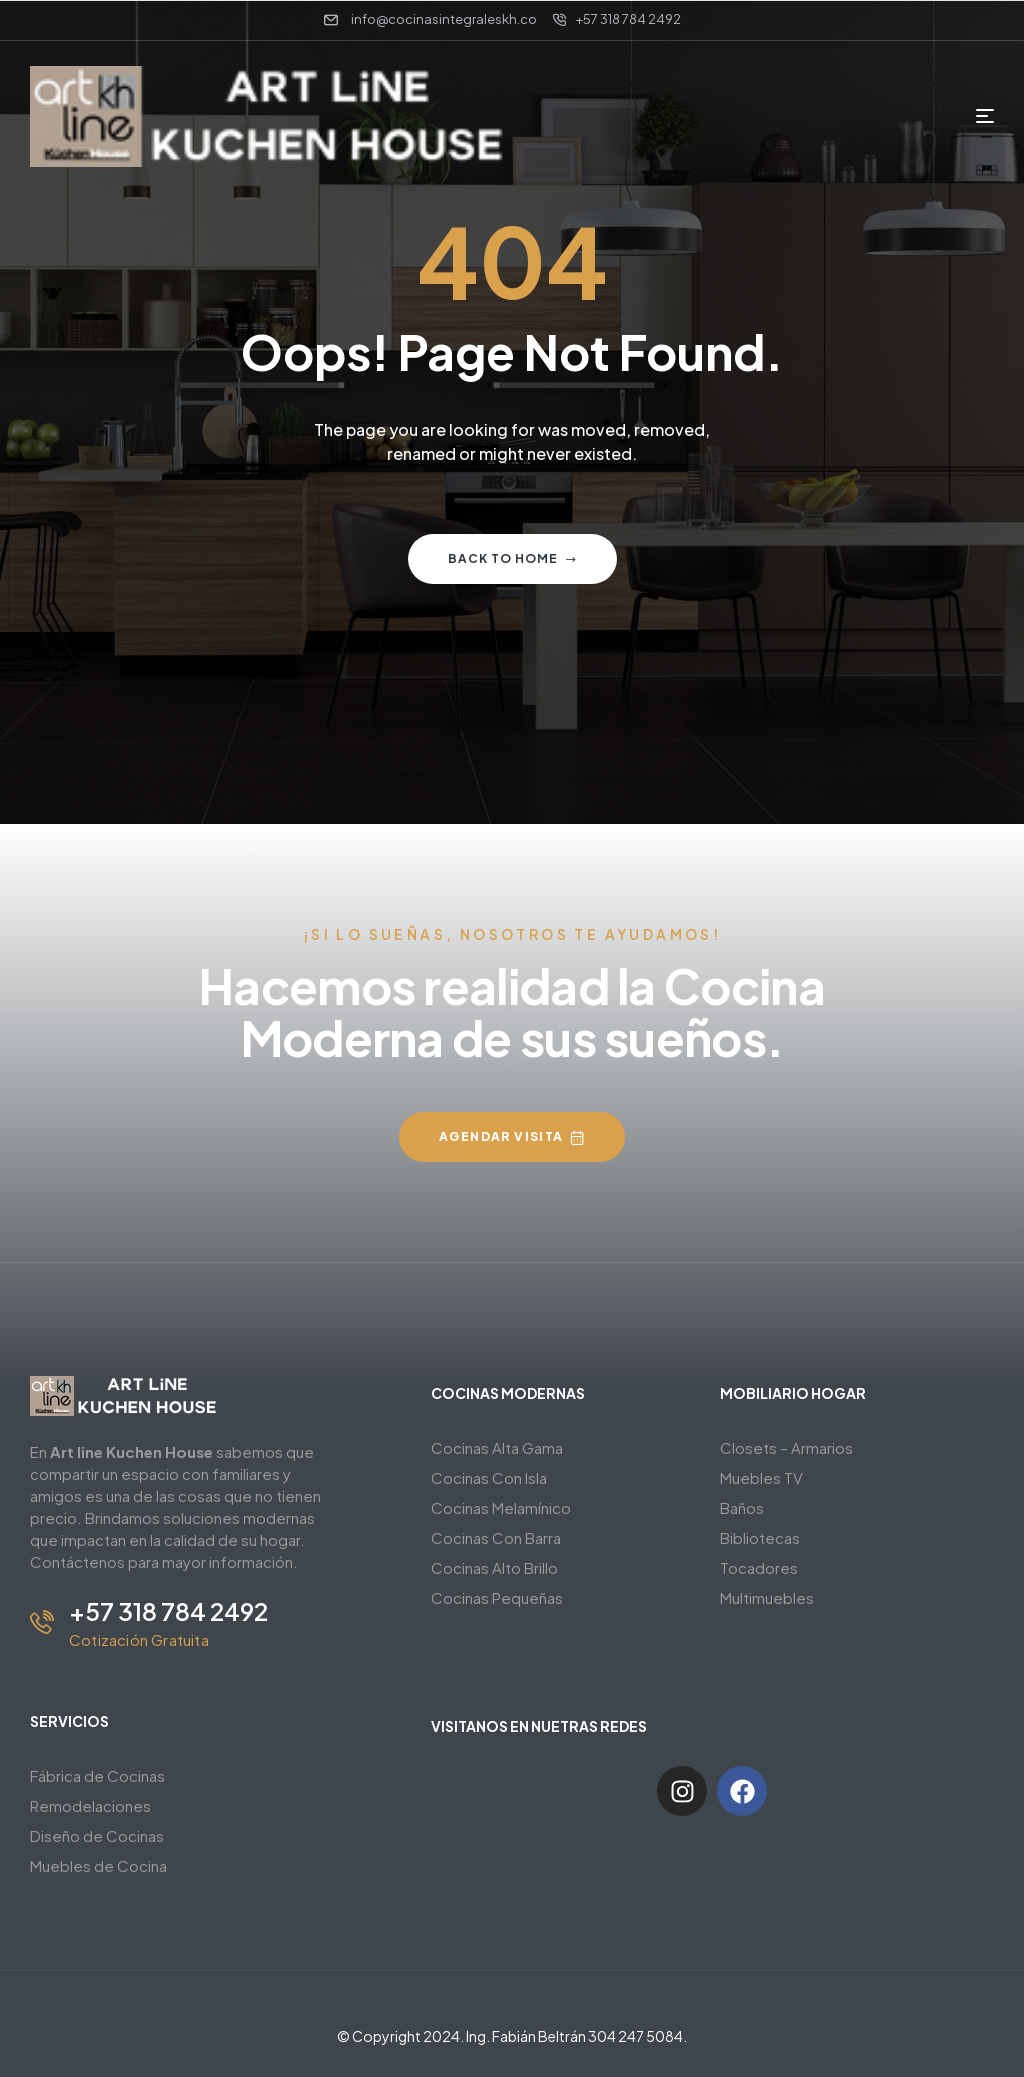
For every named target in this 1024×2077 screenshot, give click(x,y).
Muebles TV (761, 1477)
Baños (742, 1507)
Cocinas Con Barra (496, 1537)
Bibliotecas (760, 1537)
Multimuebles (767, 1597)
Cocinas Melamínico (501, 1507)
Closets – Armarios (786, 1447)
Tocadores (759, 1567)
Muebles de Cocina (98, 1865)
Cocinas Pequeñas (497, 1597)
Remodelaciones (90, 1805)
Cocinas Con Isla (489, 1477)
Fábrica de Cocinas (97, 1775)
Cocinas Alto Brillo (494, 1567)
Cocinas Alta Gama (497, 1447)
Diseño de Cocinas (97, 1835)
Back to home (512, 558)
